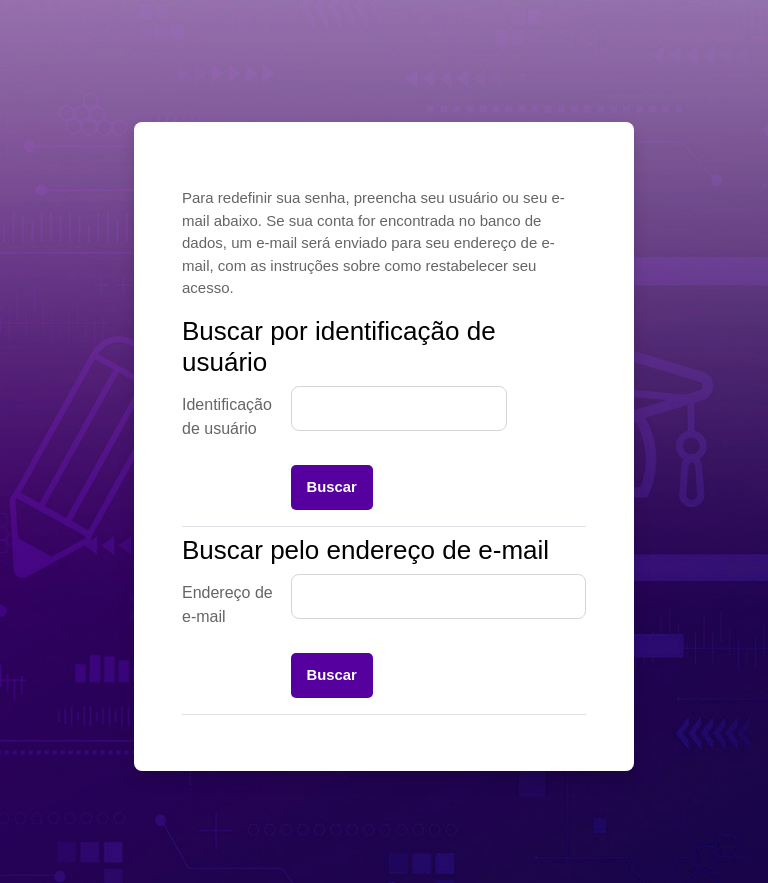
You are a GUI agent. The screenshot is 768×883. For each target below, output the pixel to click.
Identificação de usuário (227, 416)
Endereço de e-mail (227, 604)
